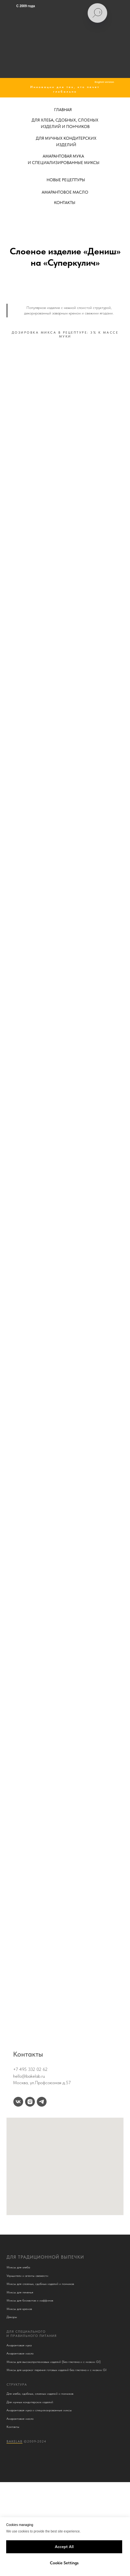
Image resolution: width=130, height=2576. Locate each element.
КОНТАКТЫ (64, 202)
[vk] (18, 2102)
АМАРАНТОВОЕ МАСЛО (65, 192)
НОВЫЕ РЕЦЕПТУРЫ (66, 179)
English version (104, 82)
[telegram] (42, 2102)
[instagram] (30, 2102)
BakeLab (14, 2441)
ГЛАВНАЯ (63, 109)
